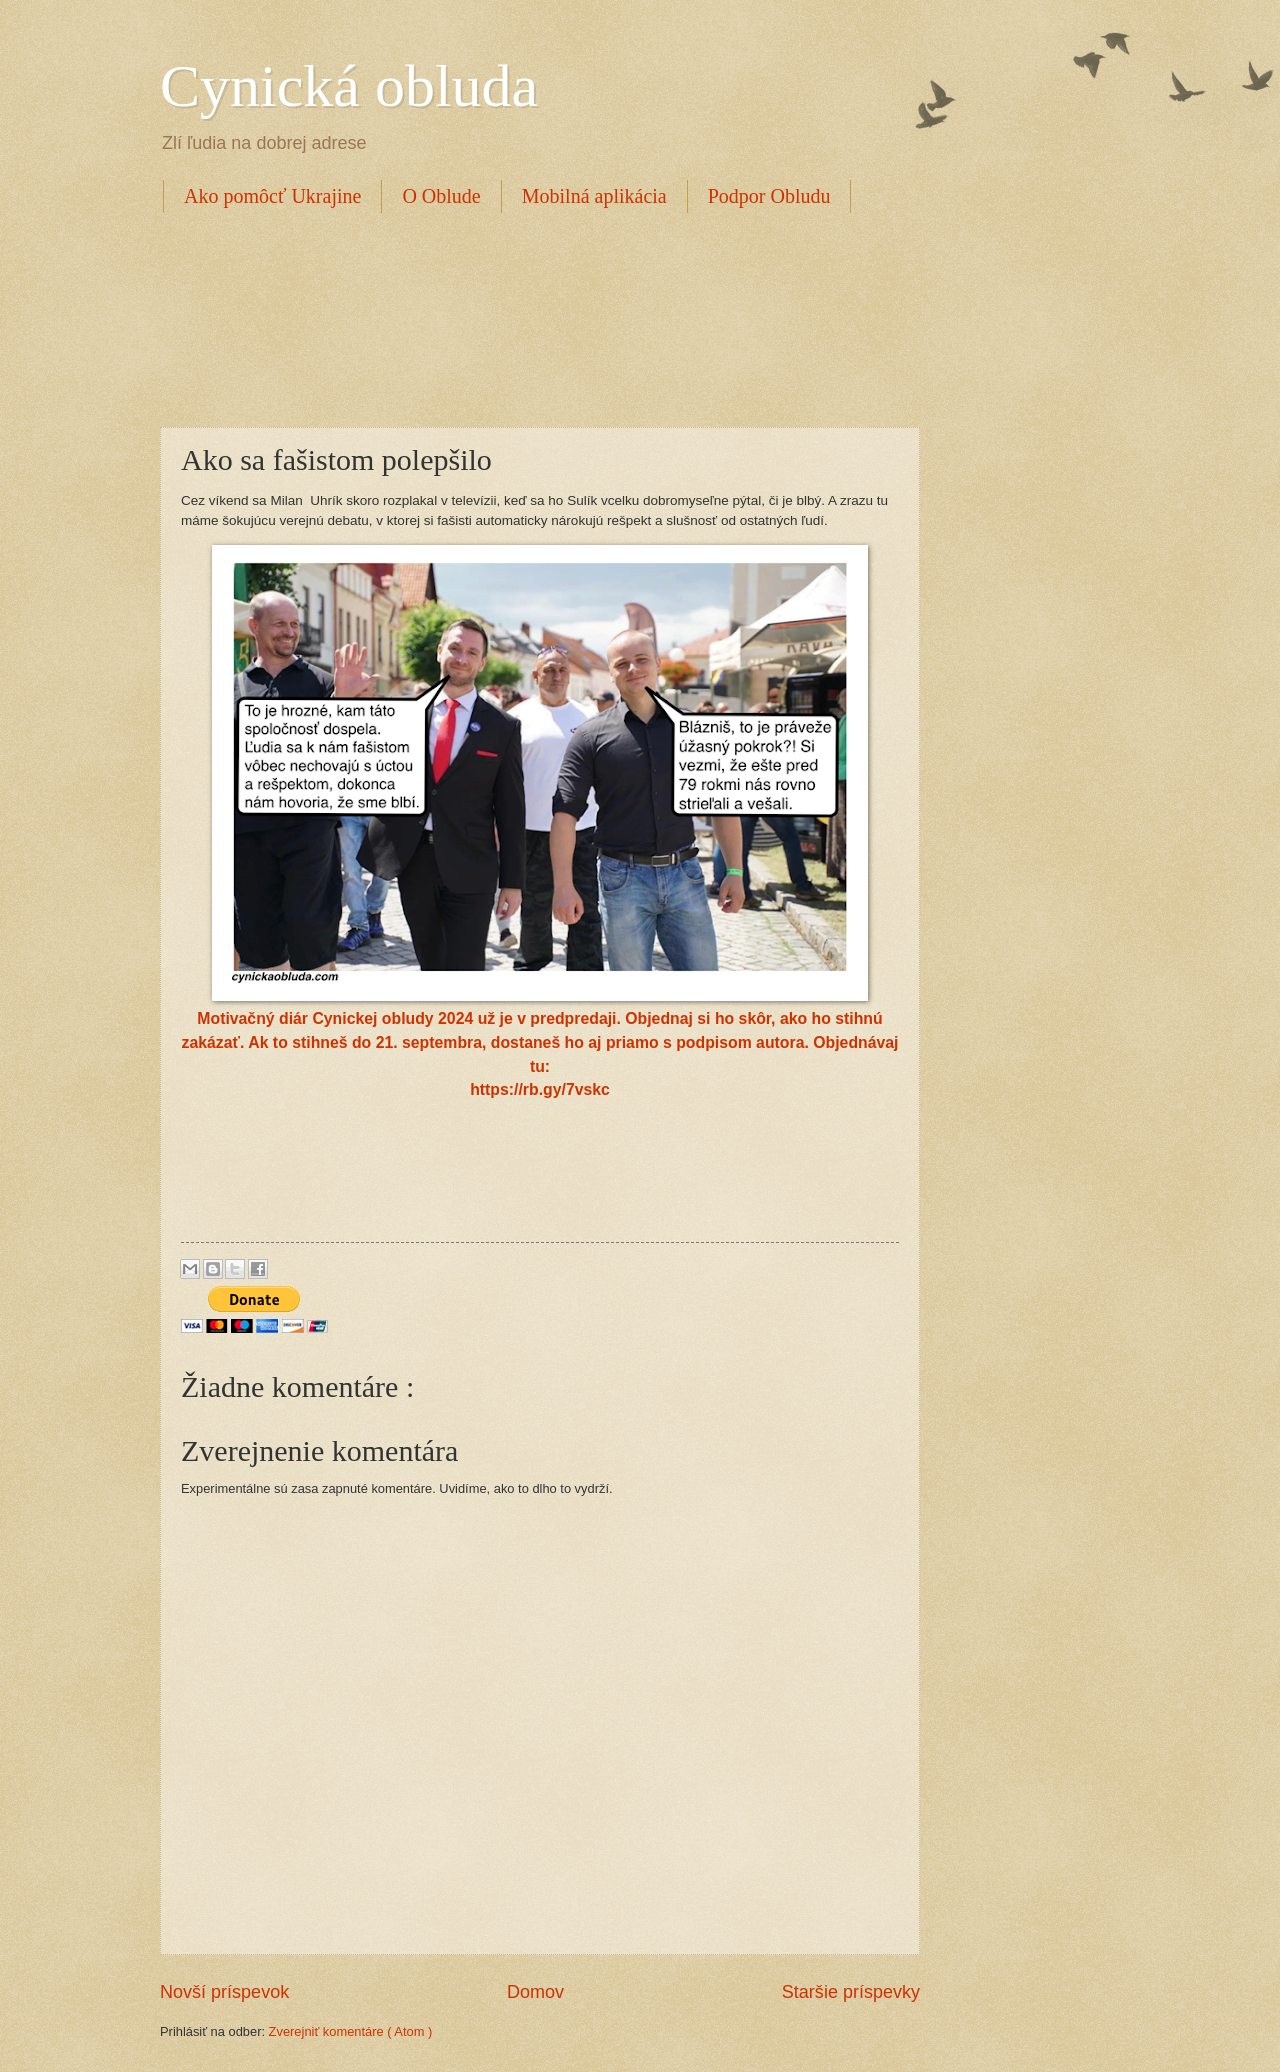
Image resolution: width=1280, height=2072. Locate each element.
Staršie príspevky (851, 1992)
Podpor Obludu (769, 196)
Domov (535, 1992)
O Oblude (441, 196)
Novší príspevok (224, 1992)
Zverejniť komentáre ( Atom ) (351, 2031)
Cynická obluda (349, 86)
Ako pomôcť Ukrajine (272, 196)
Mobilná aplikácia (594, 196)
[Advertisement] (524, 317)
